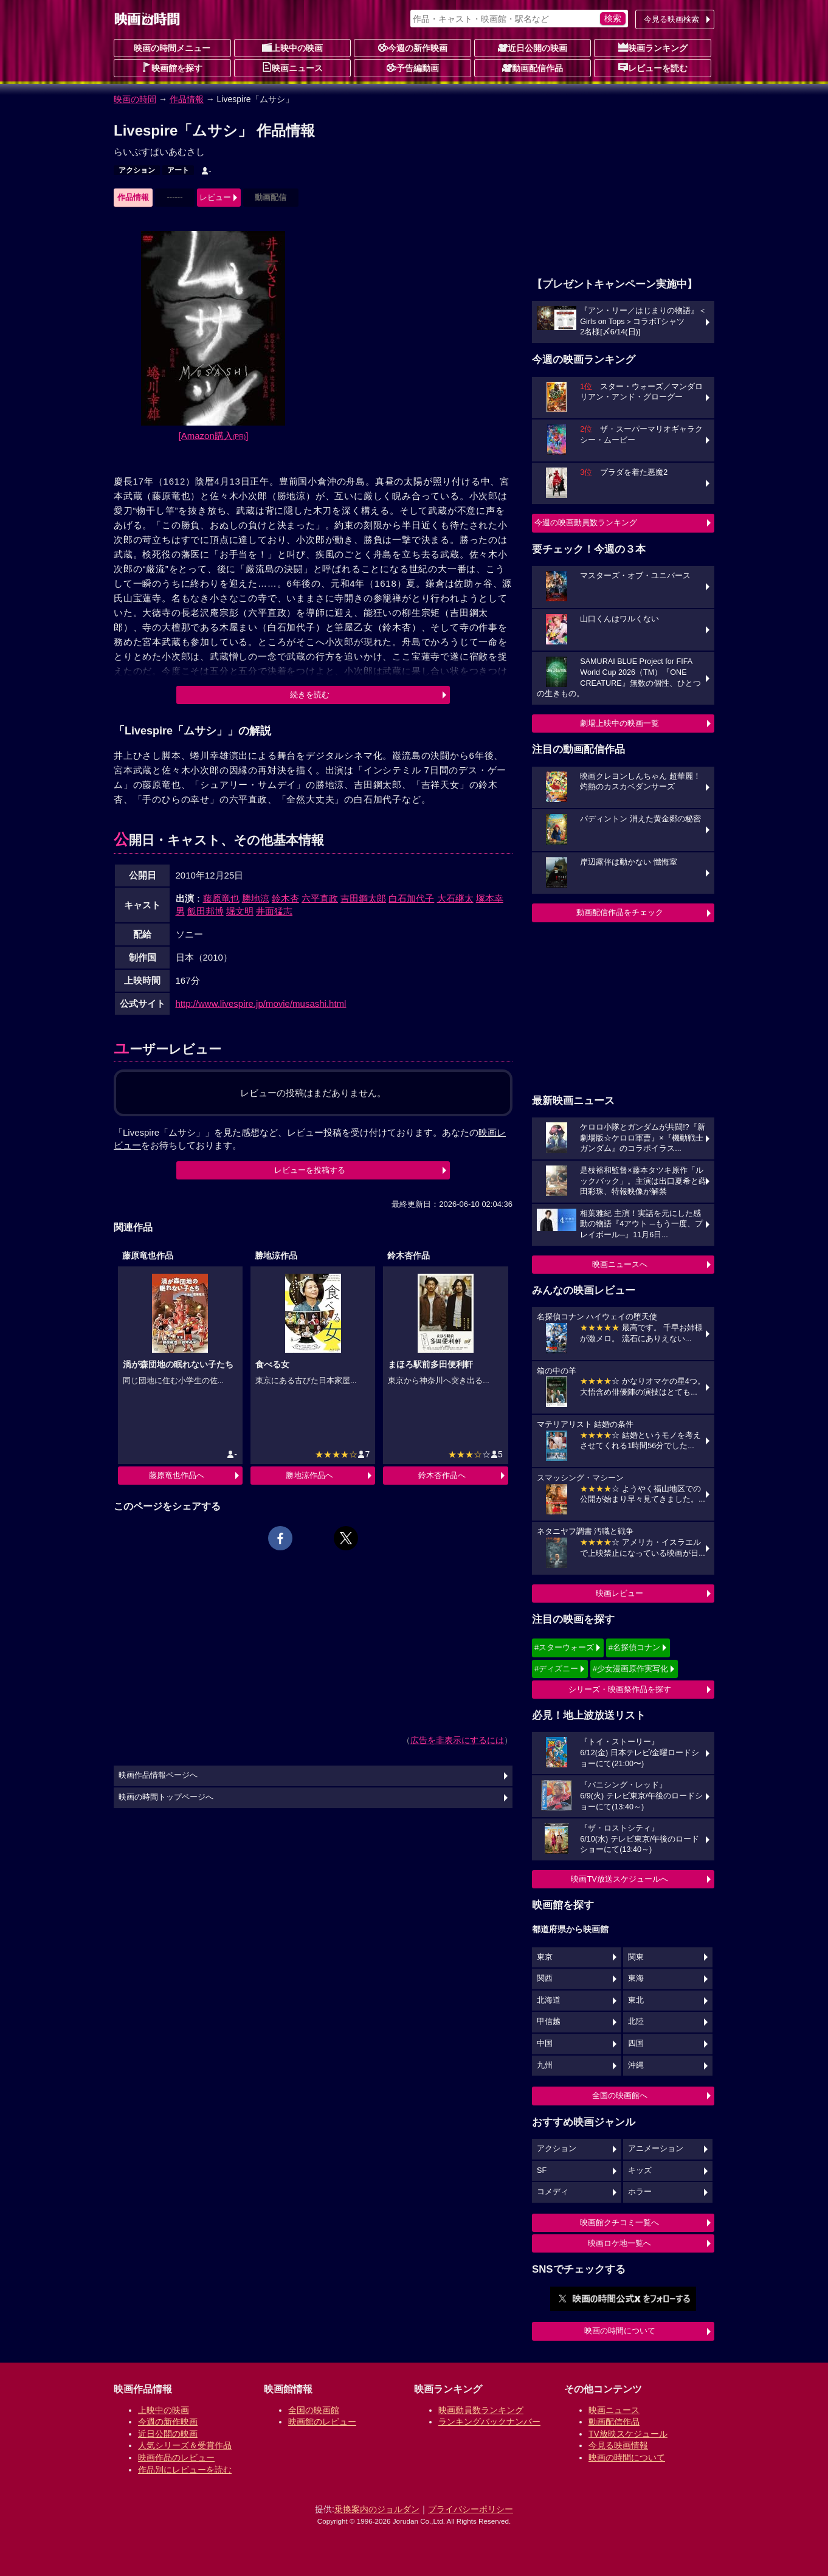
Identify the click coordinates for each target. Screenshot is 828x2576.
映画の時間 (135, 99)
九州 (545, 2065)
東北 (636, 2000)
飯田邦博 (205, 911)
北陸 (636, 2021)
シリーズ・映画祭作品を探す (619, 1689)
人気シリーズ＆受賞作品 (185, 2445)
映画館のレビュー (322, 2421)
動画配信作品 (532, 67)
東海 (636, 1978)
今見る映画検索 (671, 19)
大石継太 (455, 898)
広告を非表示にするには (457, 1740)
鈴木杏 (285, 898)
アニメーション (655, 2148)
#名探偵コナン (634, 1647)
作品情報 (187, 99)
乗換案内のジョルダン (376, 2509)
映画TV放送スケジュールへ (619, 1879)
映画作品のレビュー (176, 2457)
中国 (545, 2043)
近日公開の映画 (532, 47)
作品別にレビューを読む (185, 2469)
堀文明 (240, 911)
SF (542, 2170)
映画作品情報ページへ (158, 1775)
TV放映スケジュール (628, 2434)
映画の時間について (619, 2330)
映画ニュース (292, 67)
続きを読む (309, 694)
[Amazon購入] (214, 435)
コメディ (552, 2192)
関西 (545, 1978)
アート (178, 170)
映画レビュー (619, 1593)
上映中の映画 (292, 47)
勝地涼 (255, 898)
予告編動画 (413, 67)
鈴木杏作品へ (442, 1475)
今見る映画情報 (618, 2445)
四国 (636, 2043)
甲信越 (549, 2021)
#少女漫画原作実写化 (630, 1668)
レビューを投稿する (309, 1170)
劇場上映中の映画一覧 (619, 723)
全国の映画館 (313, 2410)
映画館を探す (172, 67)
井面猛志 (274, 911)
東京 (545, 1957)
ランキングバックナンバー (489, 2421)
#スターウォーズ (564, 1647)
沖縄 (636, 2065)
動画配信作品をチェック (619, 912)
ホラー (640, 2192)
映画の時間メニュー (172, 48)
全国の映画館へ (619, 2095)
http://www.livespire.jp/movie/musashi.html (261, 1003)
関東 (636, 1957)
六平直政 (320, 898)
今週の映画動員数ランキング (585, 522)
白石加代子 (411, 898)
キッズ (640, 2170)
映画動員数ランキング (480, 2410)
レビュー (215, 197)
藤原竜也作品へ (176, 1475)
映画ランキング (653, 47)
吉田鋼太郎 (363, 898)
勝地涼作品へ (309, 1475)
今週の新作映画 (412, 47)
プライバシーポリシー (470, 2509)
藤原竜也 (221, 898)
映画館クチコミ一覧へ (619, 2222)
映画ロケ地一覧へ (619, 2243)
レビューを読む (653, 67)
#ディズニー (556, 1668)
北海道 (549, 2000)
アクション (137, 170)
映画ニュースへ (619, 1264)
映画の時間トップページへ (166, 1797)
